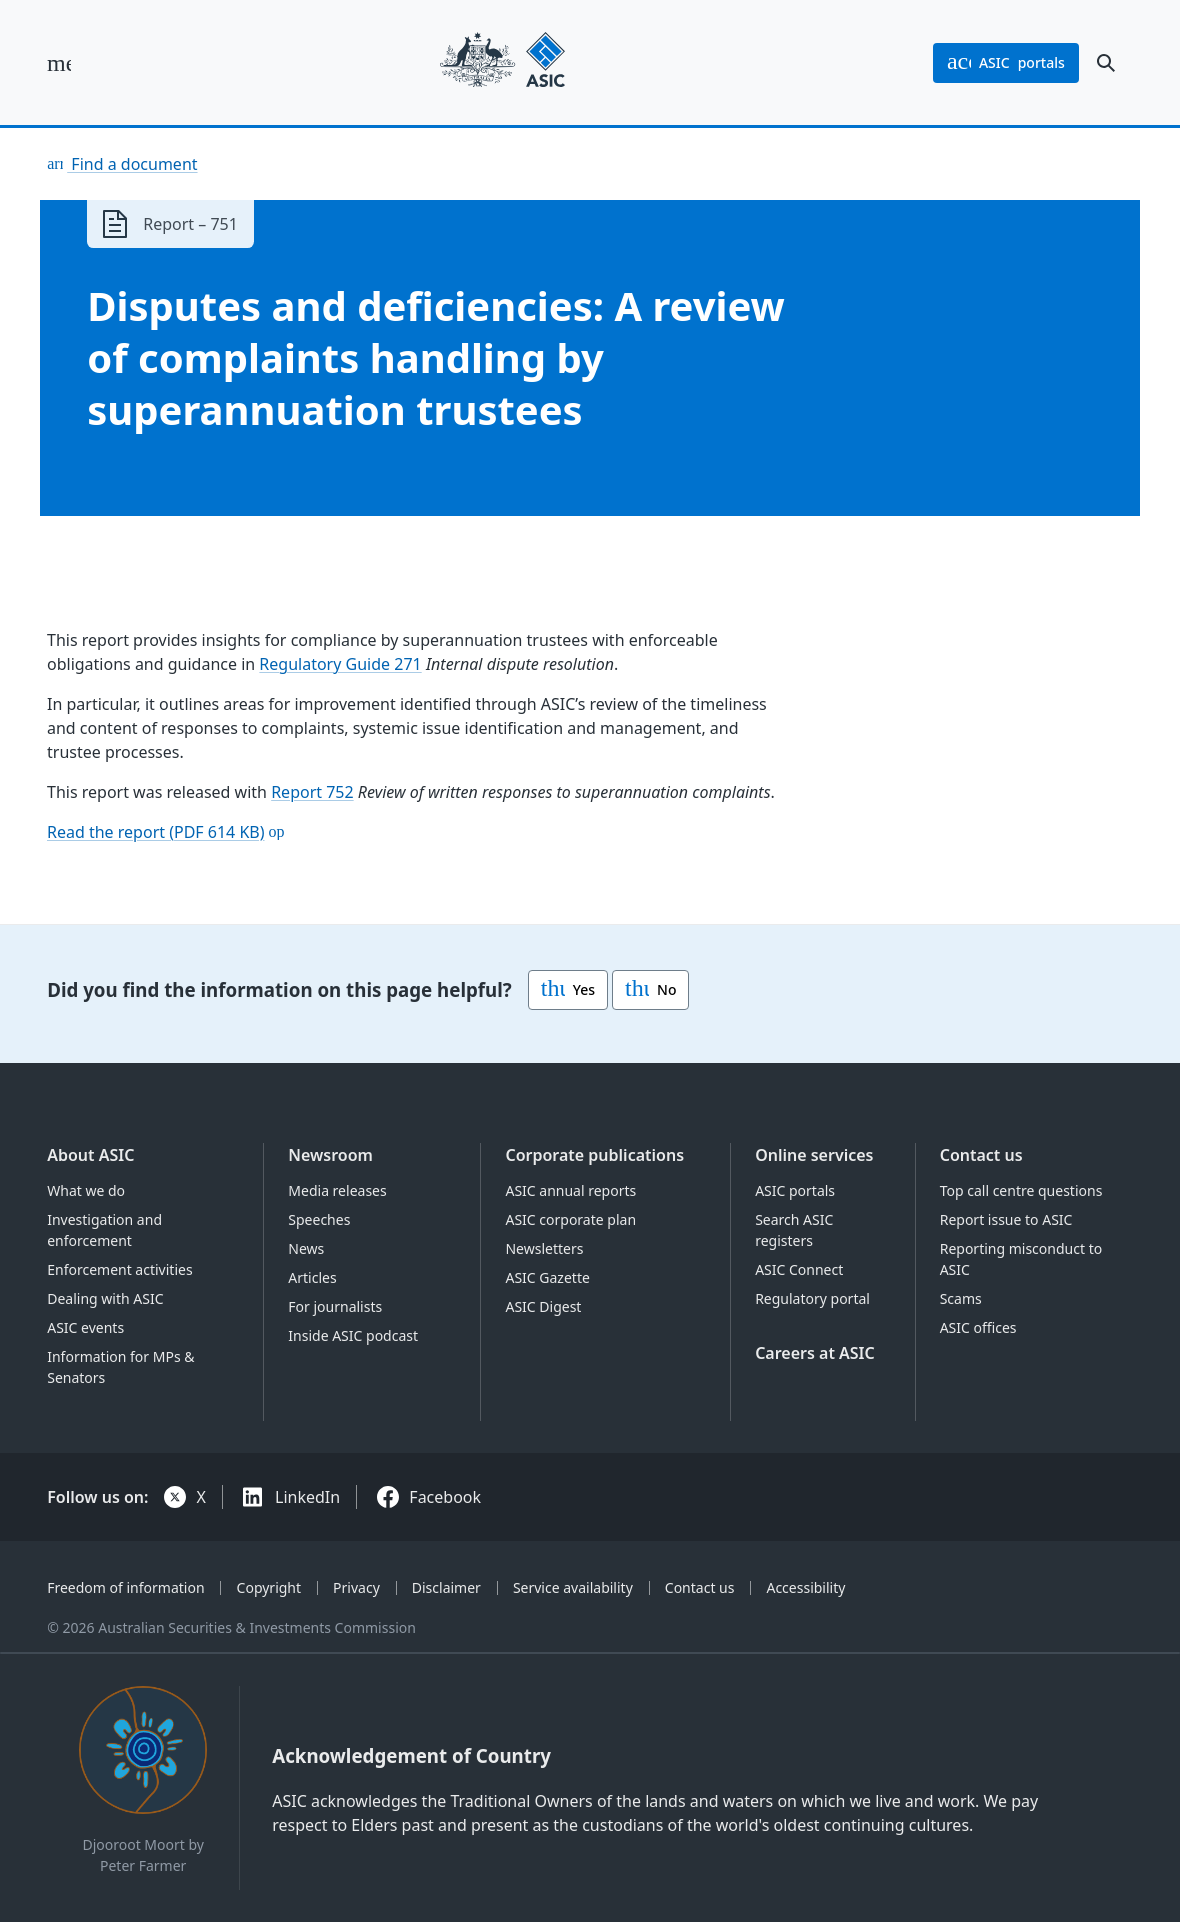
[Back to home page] (502, 62)
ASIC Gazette (547, 1277)
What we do (86, 1190)
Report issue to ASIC (1006, 1219)
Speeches (319, 1219)
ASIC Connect (799, 1269)
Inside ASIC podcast (353, 1335)
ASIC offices (978, 1327)
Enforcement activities (119, 1269)
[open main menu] (59, 63)
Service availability (573, 1587)
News (306, 1248)
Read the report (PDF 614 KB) (156, 832)
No (650, 990)
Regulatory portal (812, 1298)
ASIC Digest (543, 1306)
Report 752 (312, 792)
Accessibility (805, 1587)
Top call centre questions (1021, 1190)
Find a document (132, 164)
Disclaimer (446, 1587)
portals (1006, 63)
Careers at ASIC (815, 1353)
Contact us (981, 1155)
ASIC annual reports (570, 1190)
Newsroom (330, 1155)
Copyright (269, 1587)
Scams (961, 1298)
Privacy (356, 1587)
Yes (568, 990)
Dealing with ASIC (105, 1298)
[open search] (1106, 63)
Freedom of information (125, 1587)
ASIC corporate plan (570, 1219)
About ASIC (90, 1155)
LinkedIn (307, 1497)
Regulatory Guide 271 (341, 664)
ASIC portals (795, 1190)
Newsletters (544, 1248)
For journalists (335, 1306)
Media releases (337, 1190)
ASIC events (85, 1327)
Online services (814, 1155)
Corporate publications (594, 1155)
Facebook (445, 1497)
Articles (312, 1277)
